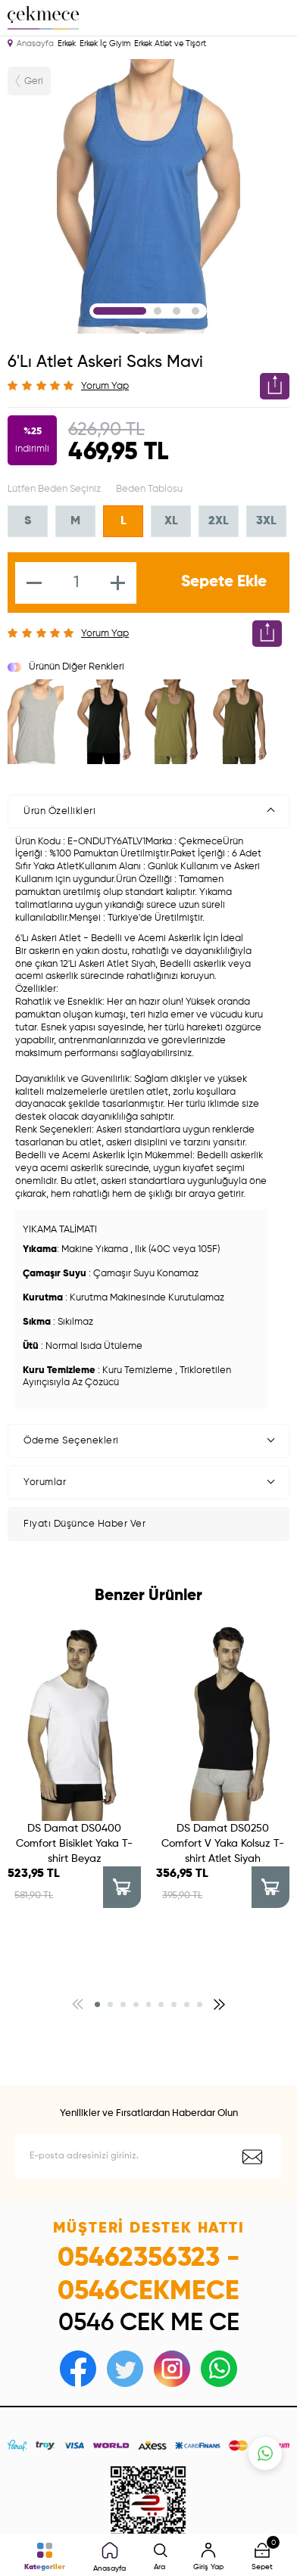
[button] (97, 1955)
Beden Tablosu (149, 489)
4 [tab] (195, 311)
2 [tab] (157, 311)
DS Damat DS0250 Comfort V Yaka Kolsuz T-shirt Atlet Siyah (222, 1843)
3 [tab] (176, 311)
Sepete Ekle (224, 582)
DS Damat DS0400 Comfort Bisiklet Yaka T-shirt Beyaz (74, 1843)
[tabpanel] (148, 196)
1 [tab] (119, 311)
